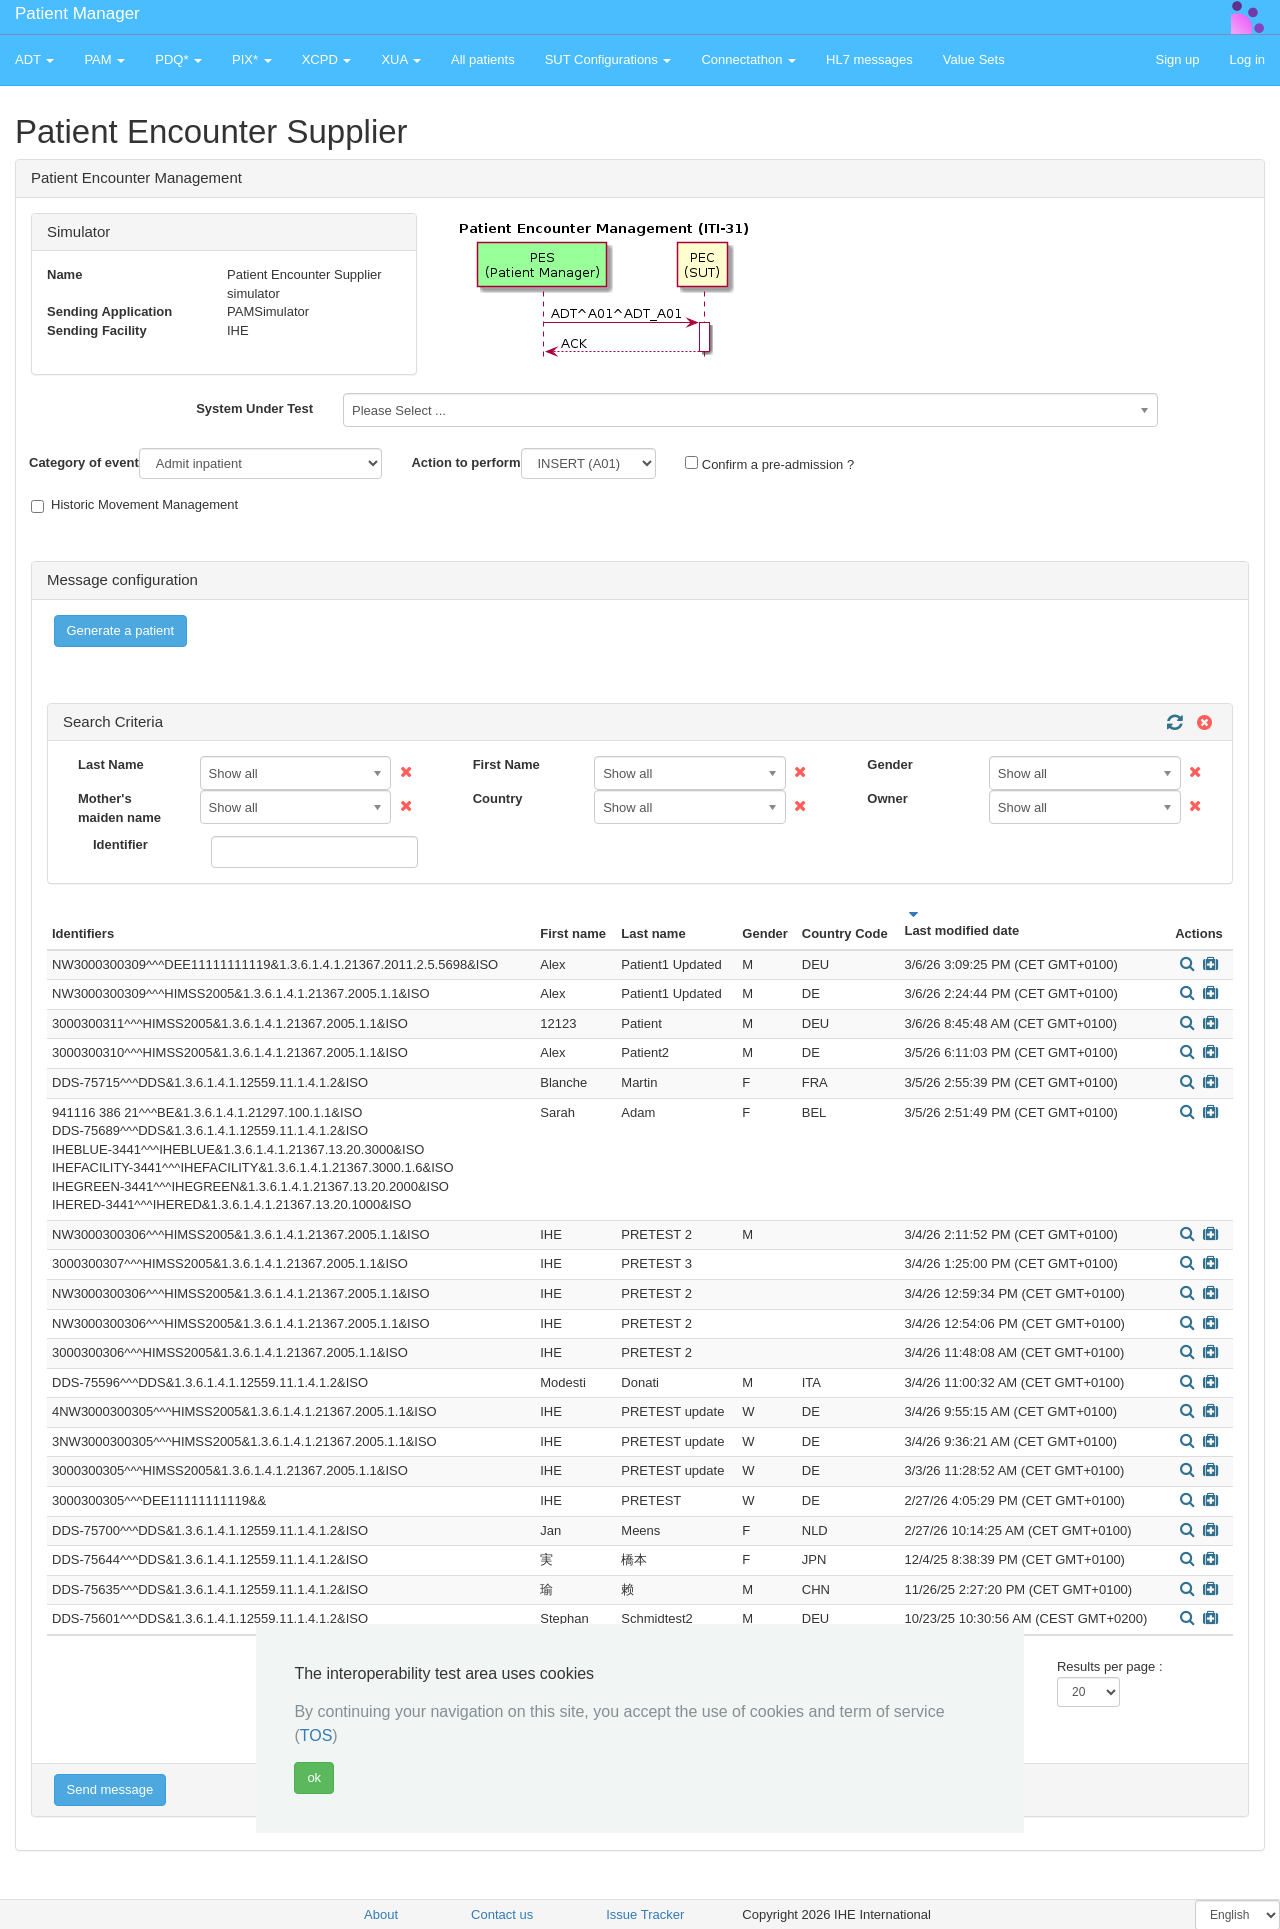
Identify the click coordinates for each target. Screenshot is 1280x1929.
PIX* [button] (252, 59)
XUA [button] (401, 59)
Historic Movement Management (134, 505)
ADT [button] (34, 59)
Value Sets (974, 59)
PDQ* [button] (178, 59)
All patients (483, 59)
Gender (890, 764)
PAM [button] (104, 59)
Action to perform (465, 462)
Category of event (84, 462)
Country (498, 798)
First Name (506, 764)
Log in (1247, 59)
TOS (316, 1735)
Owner (887, 798)
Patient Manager (77, 13)
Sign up (1177, 59)
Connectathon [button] (748, 59)
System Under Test (254, 408)
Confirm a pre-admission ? (769, 464)
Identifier (120, 844)
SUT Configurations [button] (608, 59)
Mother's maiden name (119, 808)
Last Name (111, 764)
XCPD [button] (327, 59)
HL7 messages (869, 59)
